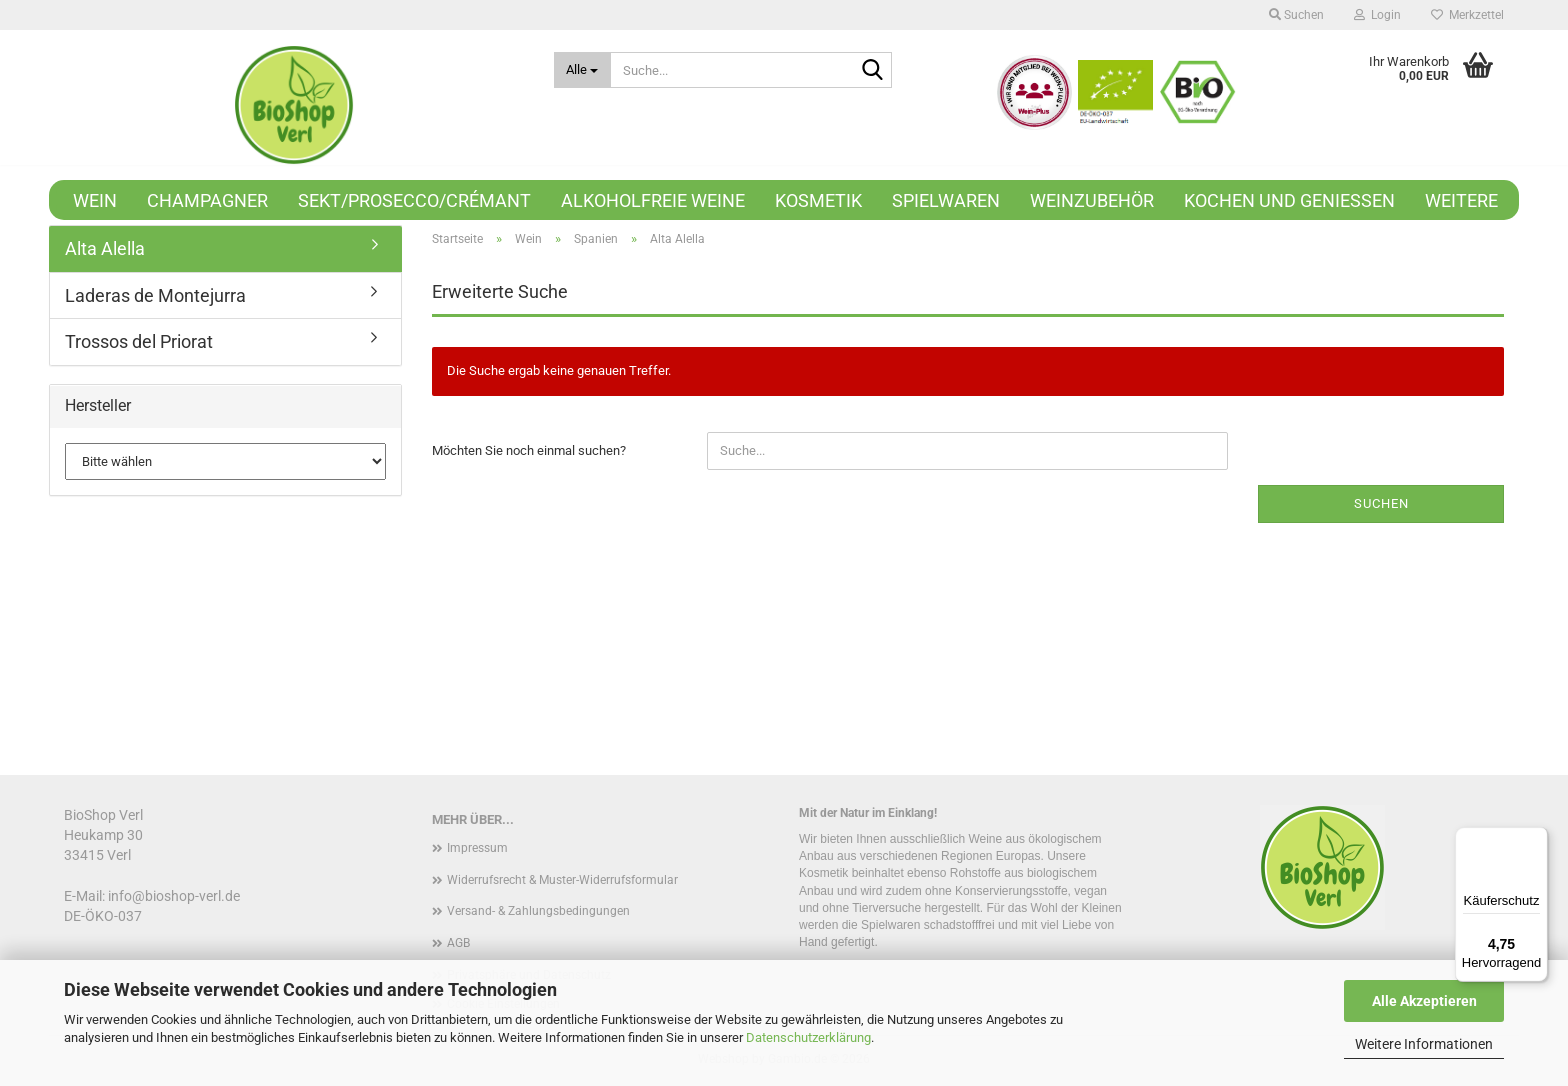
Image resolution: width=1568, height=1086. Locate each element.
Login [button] (1377, 15)
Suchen (1381, 503)
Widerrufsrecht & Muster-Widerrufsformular (562, 880)
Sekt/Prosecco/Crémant (414, 200)
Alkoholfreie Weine (653, 200)
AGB (458, 943)
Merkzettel (1467, 15)
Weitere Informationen (1424, 1044)
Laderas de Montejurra (155, 295)
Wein (95, 200)
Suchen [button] (1296, 15)
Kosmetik (818, 200)
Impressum (477, 848)
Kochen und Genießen (1289, 200)
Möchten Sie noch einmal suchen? (529, 450)
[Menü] (1536, 839)
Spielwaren (946, 200)
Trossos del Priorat (139, 341)
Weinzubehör (1092, 200)
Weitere (1461, 200)
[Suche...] (582, 70)
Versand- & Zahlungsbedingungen (538, 911)
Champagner (207, 200)
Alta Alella (105, 248)
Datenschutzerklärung (808, 1037)
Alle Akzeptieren (1424, 1001)
